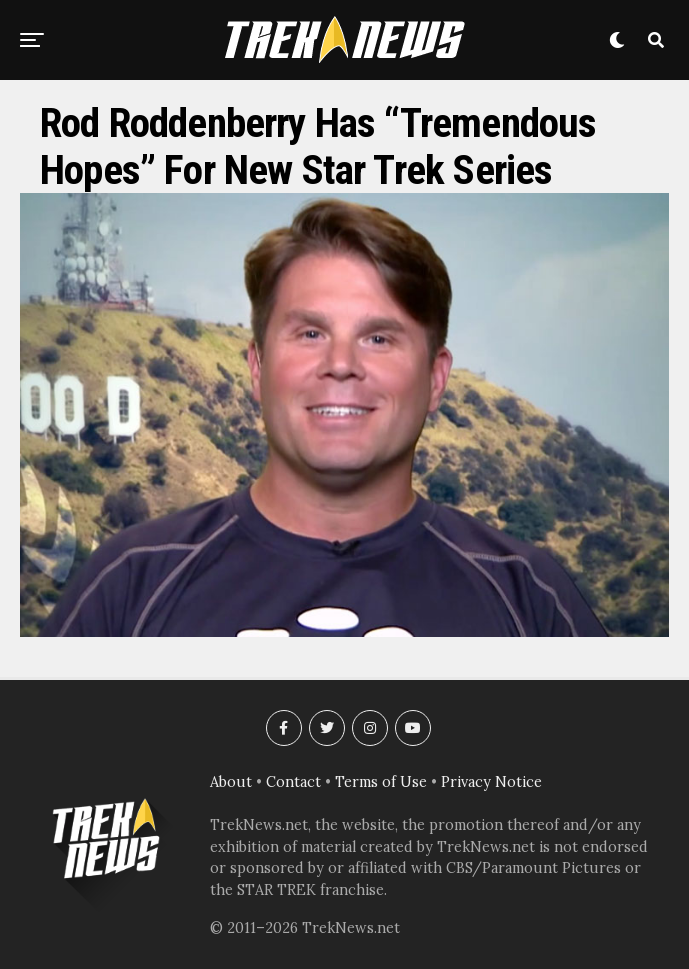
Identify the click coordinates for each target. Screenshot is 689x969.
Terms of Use (381, 782)
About (231, 782)
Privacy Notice (491, 782)
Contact (293, 782)
